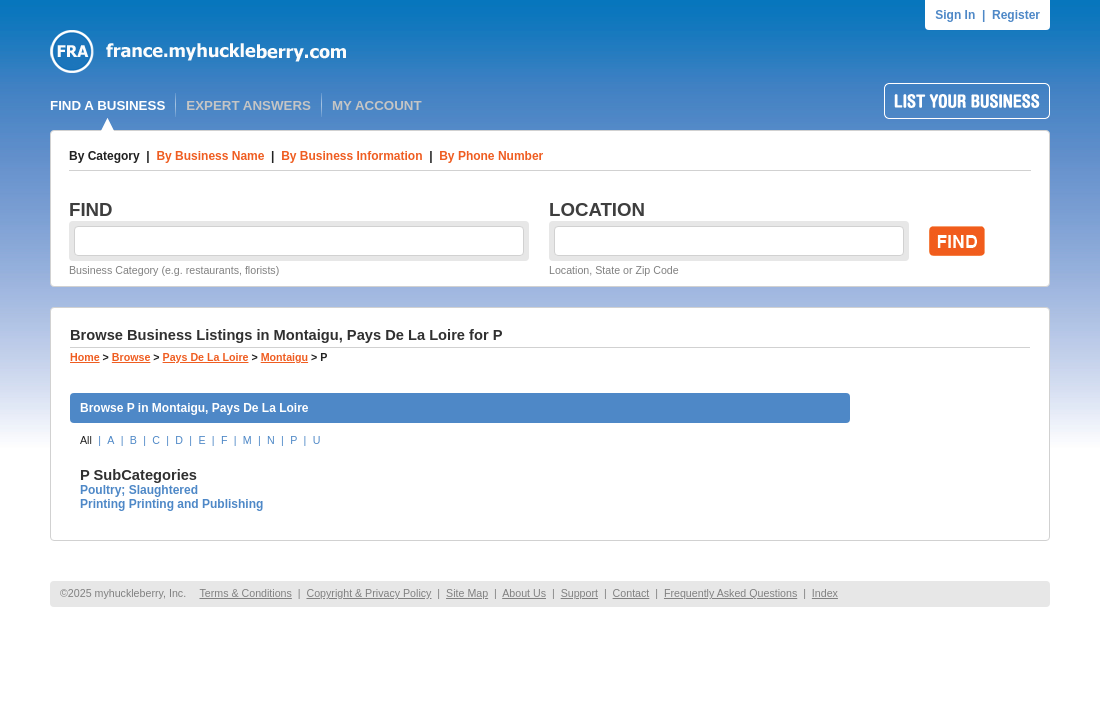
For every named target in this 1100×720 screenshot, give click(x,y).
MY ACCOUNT (377, 105)
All (86, 440)
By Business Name (210, 156)
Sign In (955, 15)
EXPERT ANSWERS (248, 105)
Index (825, 593)
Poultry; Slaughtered (139, 490)
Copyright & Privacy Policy (368, 593)
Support (579, 593)
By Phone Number (491, 156)
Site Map (467, 593)
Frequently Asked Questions (730, 593)
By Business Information (351, 156)
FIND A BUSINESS (107, 105)
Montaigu (284, 357)
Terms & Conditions (245, 593)
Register (1016, 15)
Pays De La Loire (206, 357)
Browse (131, 357)
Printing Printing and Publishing (171, 504)
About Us (524, 593)
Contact (631, 593)
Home (85, 357)
